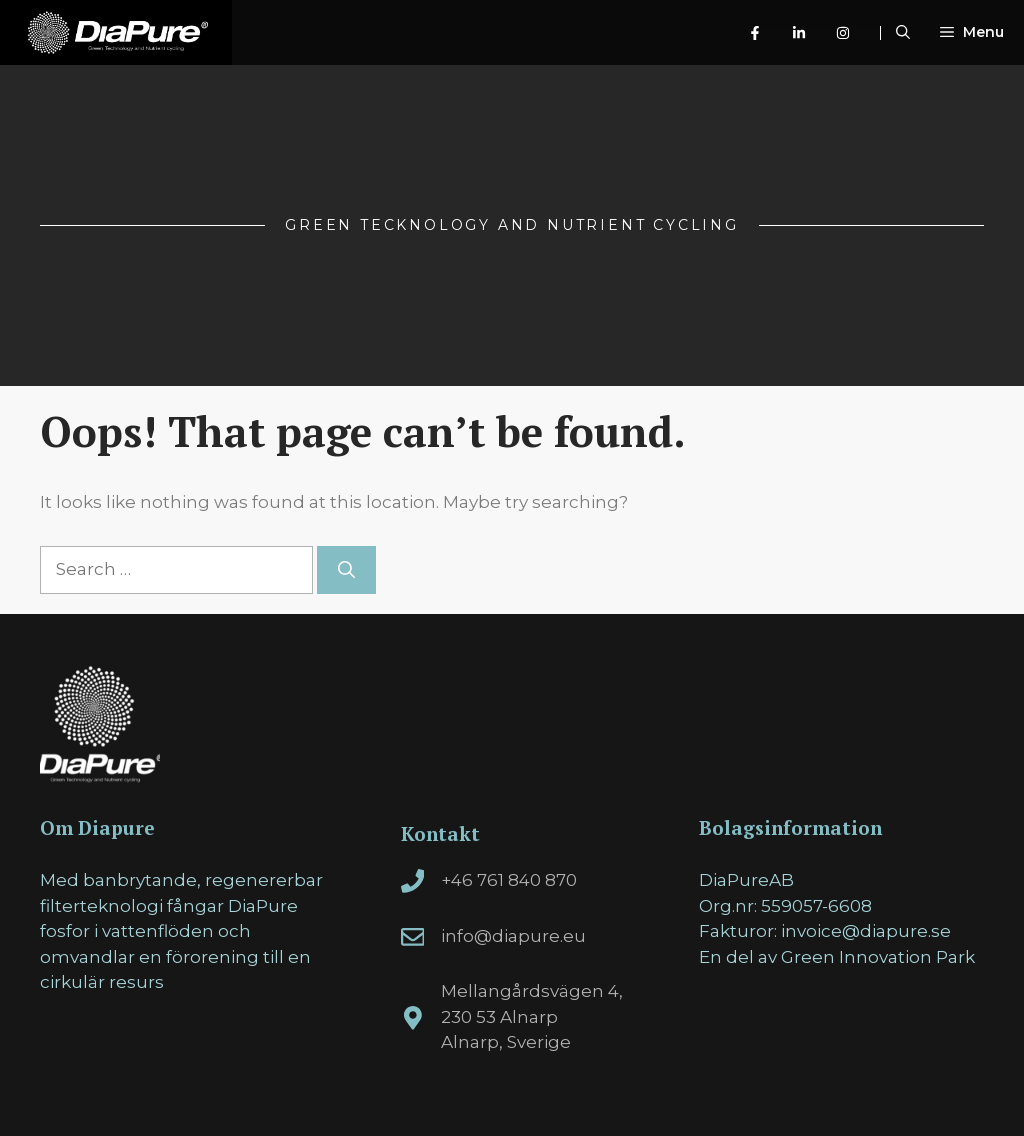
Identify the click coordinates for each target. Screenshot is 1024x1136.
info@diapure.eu (513, 936)
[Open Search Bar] (903, 32)
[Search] (346, 570)
